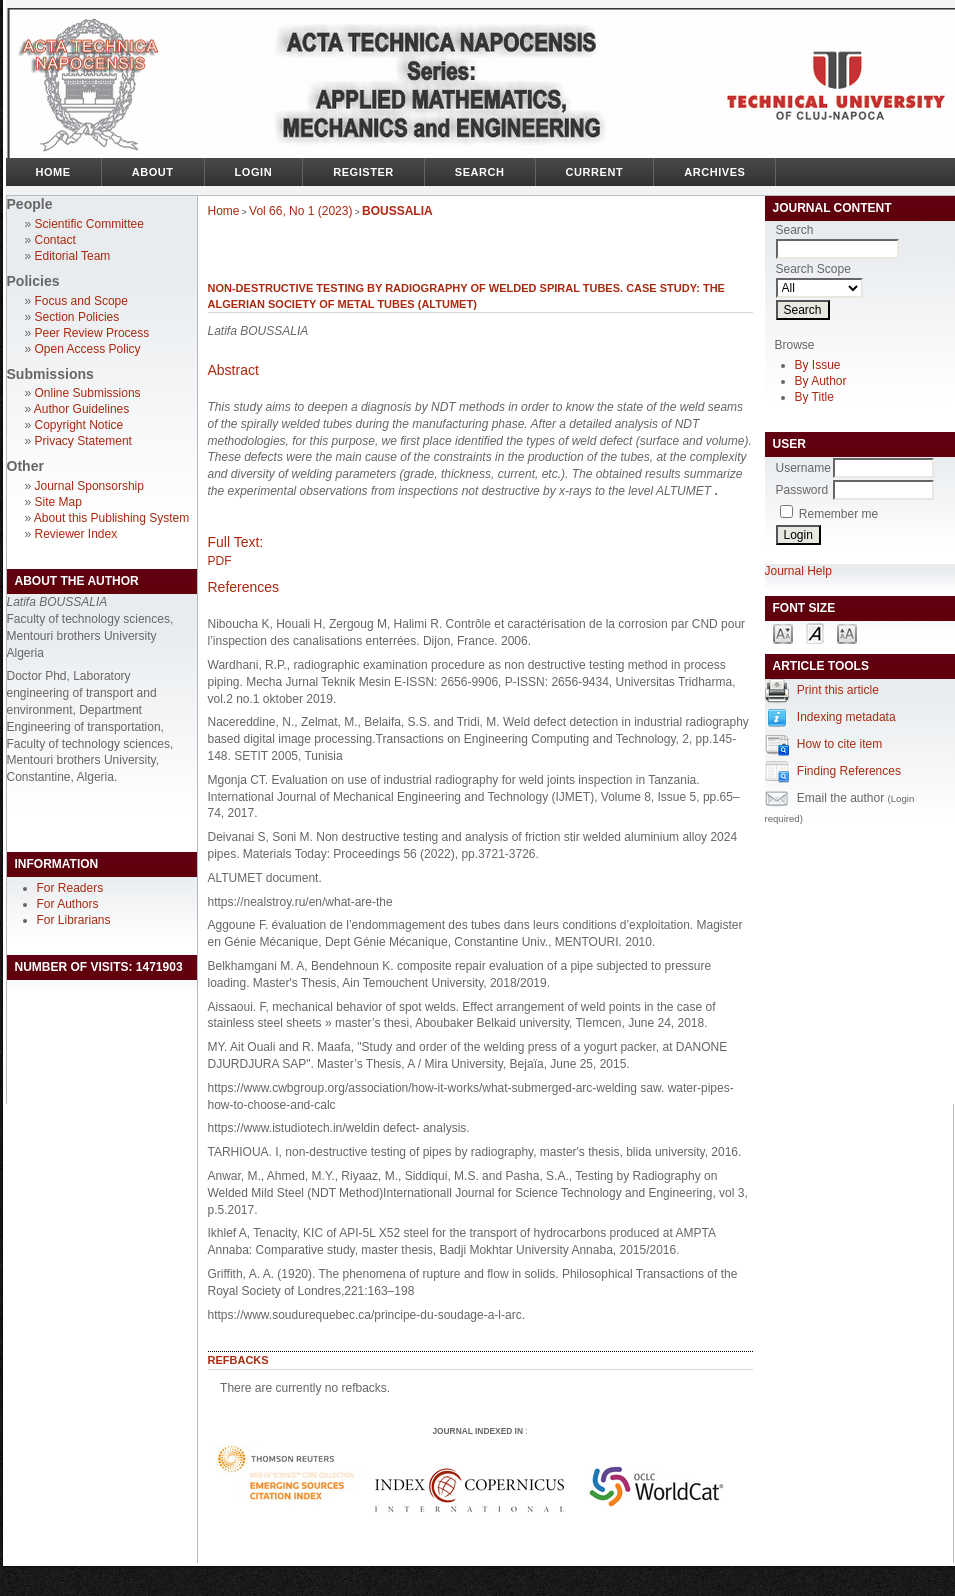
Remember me (838, 514)
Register (363, 172)
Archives (714, 172)
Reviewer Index (76, 534)
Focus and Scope (81, 301)
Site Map (58, 502)
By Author (821, 381)
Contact (55, 240)
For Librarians (74, 920)
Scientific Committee (89, 224)
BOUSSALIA (397, 211)
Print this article (838, 690)
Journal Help (798, 571)
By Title (814, 397)
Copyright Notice (79, 425)
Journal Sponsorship (89, 486)
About (153, 172)
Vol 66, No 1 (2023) (300, 211)
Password (802, 490)
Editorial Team (73, 256)
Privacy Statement (83, 441)
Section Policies (77, 317)
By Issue (818, 365)
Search (480, 172)
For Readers (70, 888)
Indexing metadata (846, 717)
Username (803, 468)
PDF (220, 561)
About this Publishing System (111, 518)
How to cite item (839, 744)
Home (53, 172)
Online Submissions (88, 393)
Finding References (849, 771)
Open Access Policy (88, 349)
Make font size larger (847, 632)
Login (254, 172)
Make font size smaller (783, 632)
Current (595, 172)
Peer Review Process (92, 333)
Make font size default (815, 632)
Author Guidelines (81, 409)
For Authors (68, 904)
